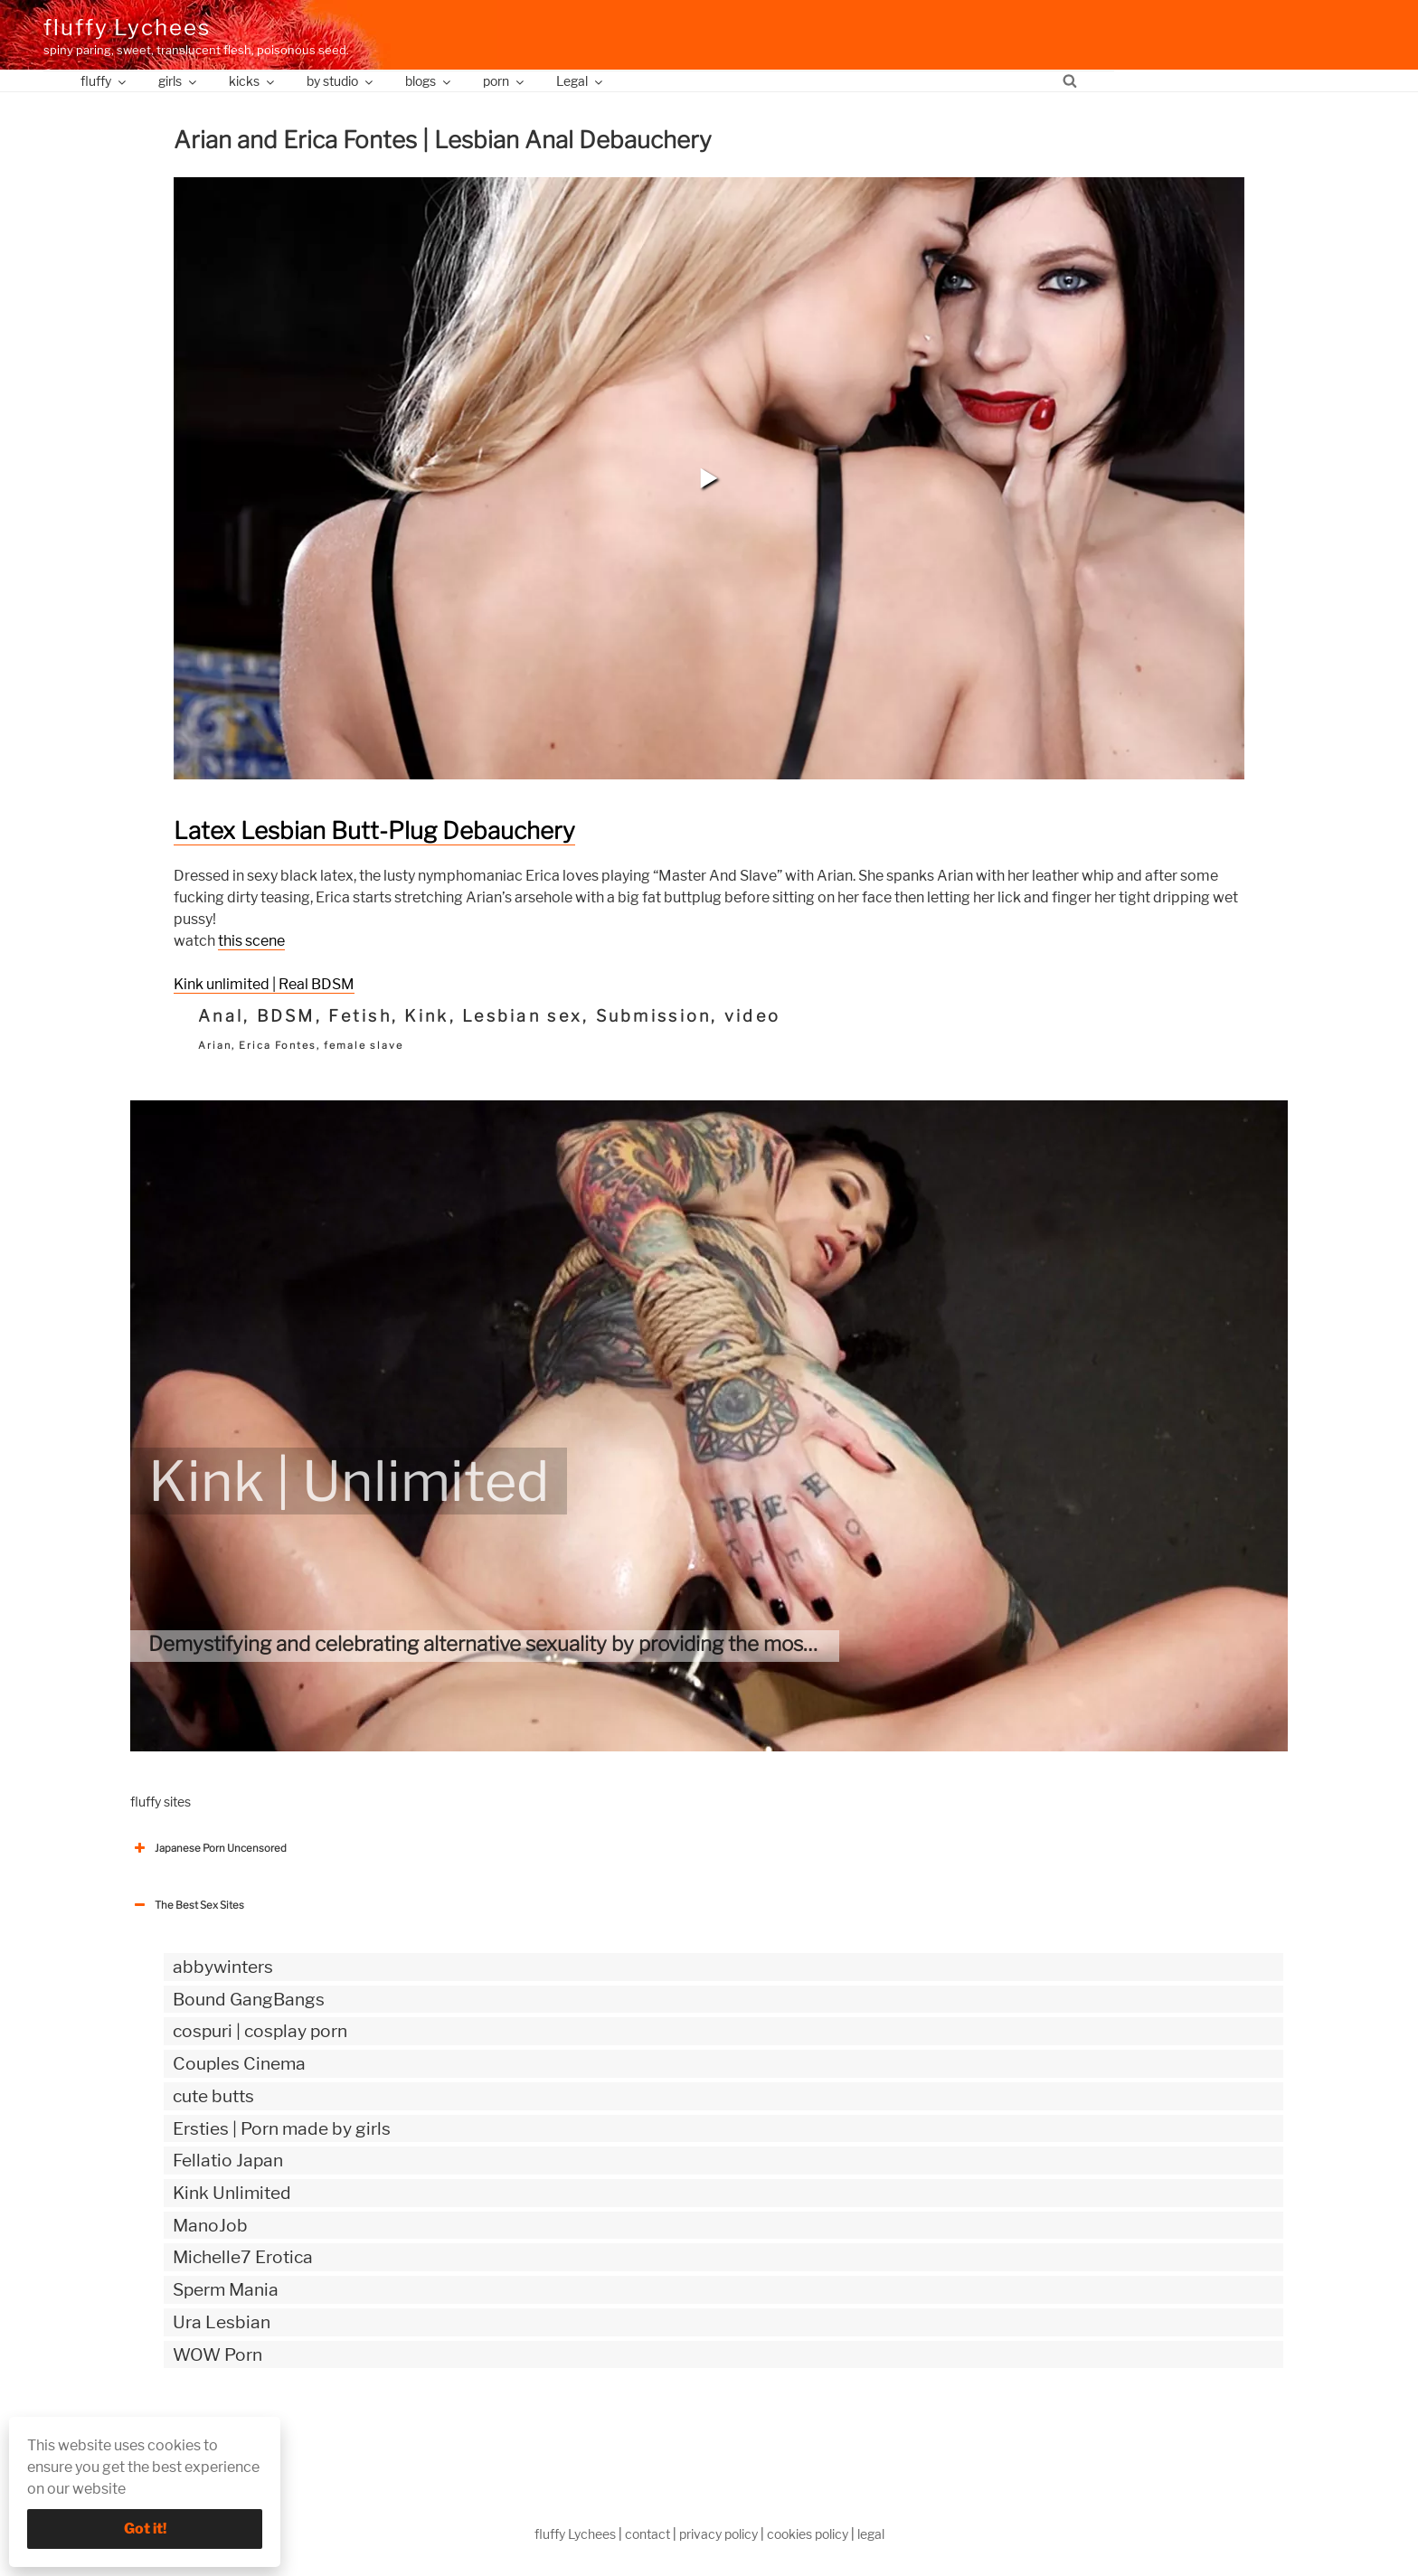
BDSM (286, 1015)
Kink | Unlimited (348, 1481)
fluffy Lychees (127, 27)
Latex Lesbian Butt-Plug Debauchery (374, 830)
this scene (251, 940)
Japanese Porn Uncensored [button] (208, 1848)
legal (870, 2534)
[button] (709, 478)
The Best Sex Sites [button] (187, 1905)
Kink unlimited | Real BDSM (264, 984)
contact (647, 2534)
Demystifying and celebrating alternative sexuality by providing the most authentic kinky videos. (586, 1643)
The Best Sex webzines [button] (198, 2429)
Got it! (145, 2528)
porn (504, 81)
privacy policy (718, 2534)
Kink (426, 1015)
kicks (253, 81)
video (752, 1015)
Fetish (360, 1015)
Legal (580, 81)
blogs (429, 81)
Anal (220, 1015)
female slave (363, 1045)
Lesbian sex (522, 1015)
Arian (215, 1045)
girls (178, 81)
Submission (654, 1015)
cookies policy (807, 2534)
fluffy (104, 81)
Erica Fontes (278, 1045)
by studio (341, 81)
